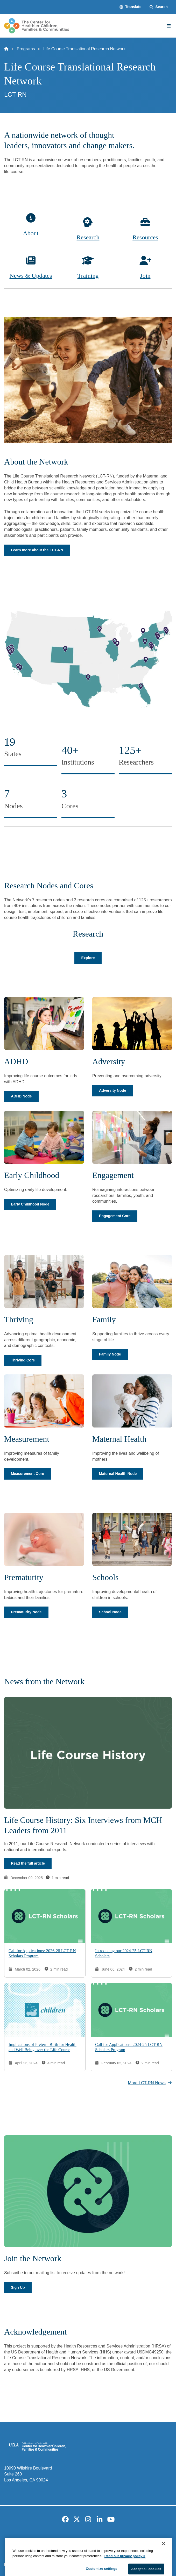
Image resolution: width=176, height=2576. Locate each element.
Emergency (19, 2540)
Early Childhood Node (30, 1204)
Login (162, 2540)
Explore (88, 958)
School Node (110, 1612)
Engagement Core (115, 1216)
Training (88, 275)
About (31, 233)
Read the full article (28, 1863)
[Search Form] (158, 7)
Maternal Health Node (118, 1474)
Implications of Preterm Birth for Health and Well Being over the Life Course (42, 2047)
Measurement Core (27, 1474)
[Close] (163, 2568)
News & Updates (31, 275)
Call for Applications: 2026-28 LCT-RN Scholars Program (42, 1953)
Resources (145, 237)
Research (88, 237)
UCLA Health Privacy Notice (127, 2540)
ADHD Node (21, 1096)
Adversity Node (112, 1090)
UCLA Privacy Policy (80, 2540)
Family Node (110, 1354)
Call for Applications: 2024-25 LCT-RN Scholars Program (129, 2047)
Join (145, 275)
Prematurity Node (26, 1612)
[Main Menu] (169, 26)
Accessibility (45, 2540)
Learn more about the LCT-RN (37, 550)
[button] (130, 7)
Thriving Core (23, 1360)
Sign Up (18, 2287)
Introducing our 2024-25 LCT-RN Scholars (123, 1953)
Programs (26, 48)
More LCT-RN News (150, 2082)
